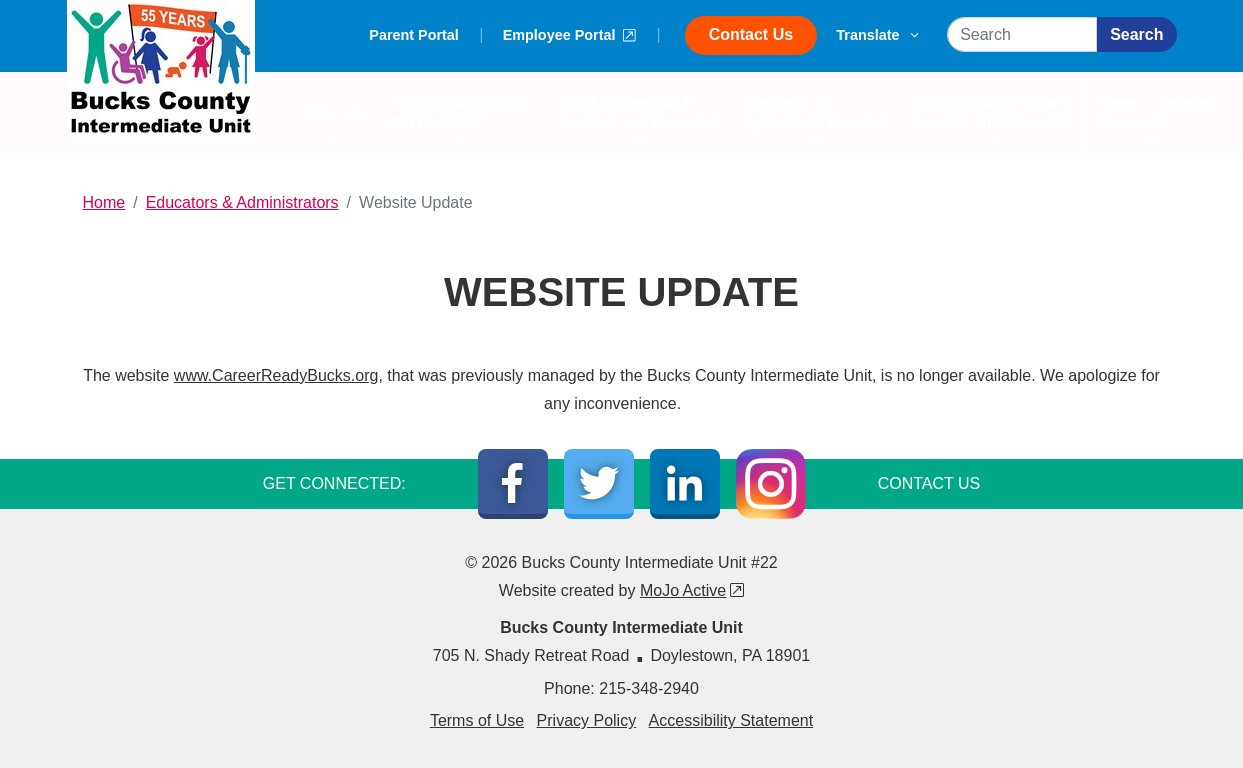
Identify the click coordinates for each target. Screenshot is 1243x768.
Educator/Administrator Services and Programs (992, 124)
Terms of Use (477, 720)
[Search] (1022, 34)
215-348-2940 (649, 688)
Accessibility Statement (731, 720)
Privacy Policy (587, 720)
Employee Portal (569, 32)
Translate (877, 35)
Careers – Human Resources (1150, 124)
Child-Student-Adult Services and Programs (638, 124)
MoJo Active (692, 590)
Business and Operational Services (815, 124)
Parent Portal (414, 35)
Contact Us (751, 34)
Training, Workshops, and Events (460, 124)
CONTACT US (929, 483)
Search (1136, 34)
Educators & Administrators (242, 202)
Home (104, 202)
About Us (331, 123)
